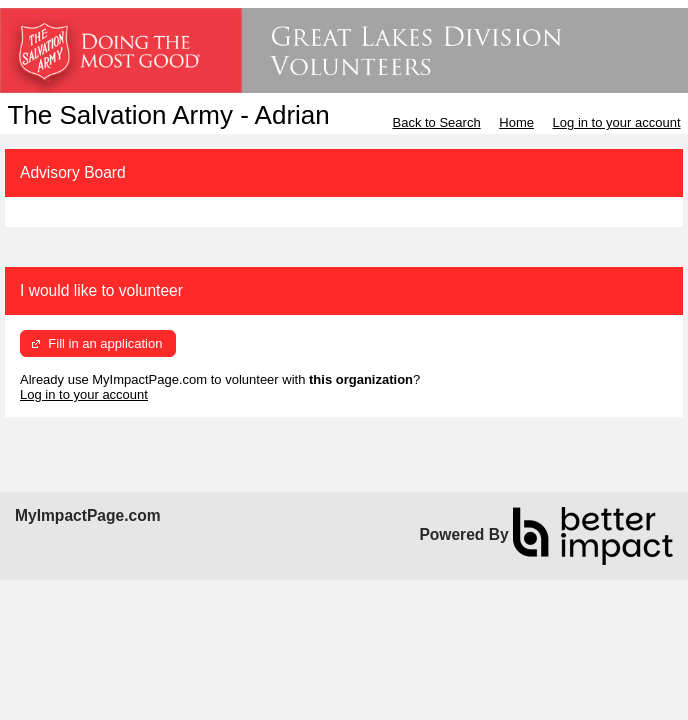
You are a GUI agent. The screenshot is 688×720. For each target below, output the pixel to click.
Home (516, 122)
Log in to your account (617, 122)
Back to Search (436, 122)
